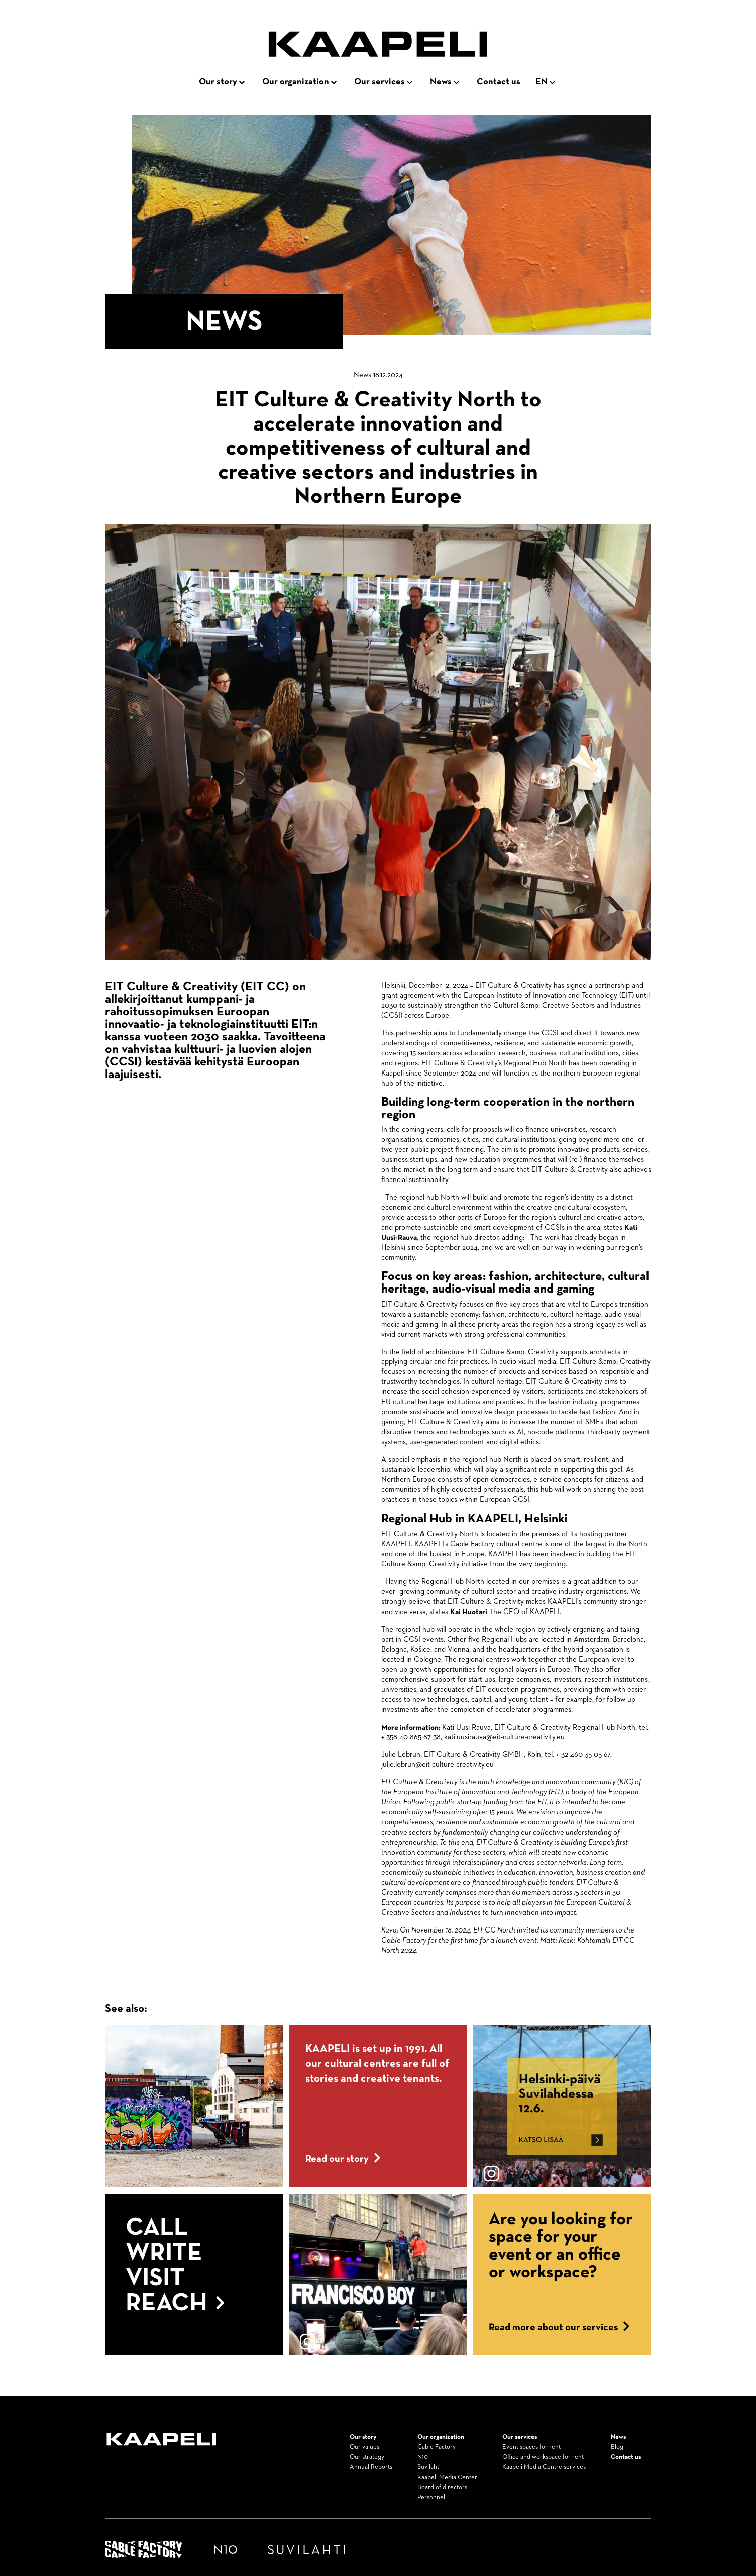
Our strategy (367, 2457)
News (441, 81)
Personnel (431, 2497)
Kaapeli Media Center (447, 2477)
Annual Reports (371, 2467)
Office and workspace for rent (543, 2457)
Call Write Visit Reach (175, 2265)
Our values (364, 2447)
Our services (379, 81)
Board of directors (442, 2487)
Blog (617, 2447)
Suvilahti (429, 2467)
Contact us (498, 81)
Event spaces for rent (531, 2447)
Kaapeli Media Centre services (544, 2467)
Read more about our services (559, 2327)
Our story (218, 81)
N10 (422, 2457)
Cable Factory (436, 2447)
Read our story (343, 2159)
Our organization (295, 81)
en (541, 81)
